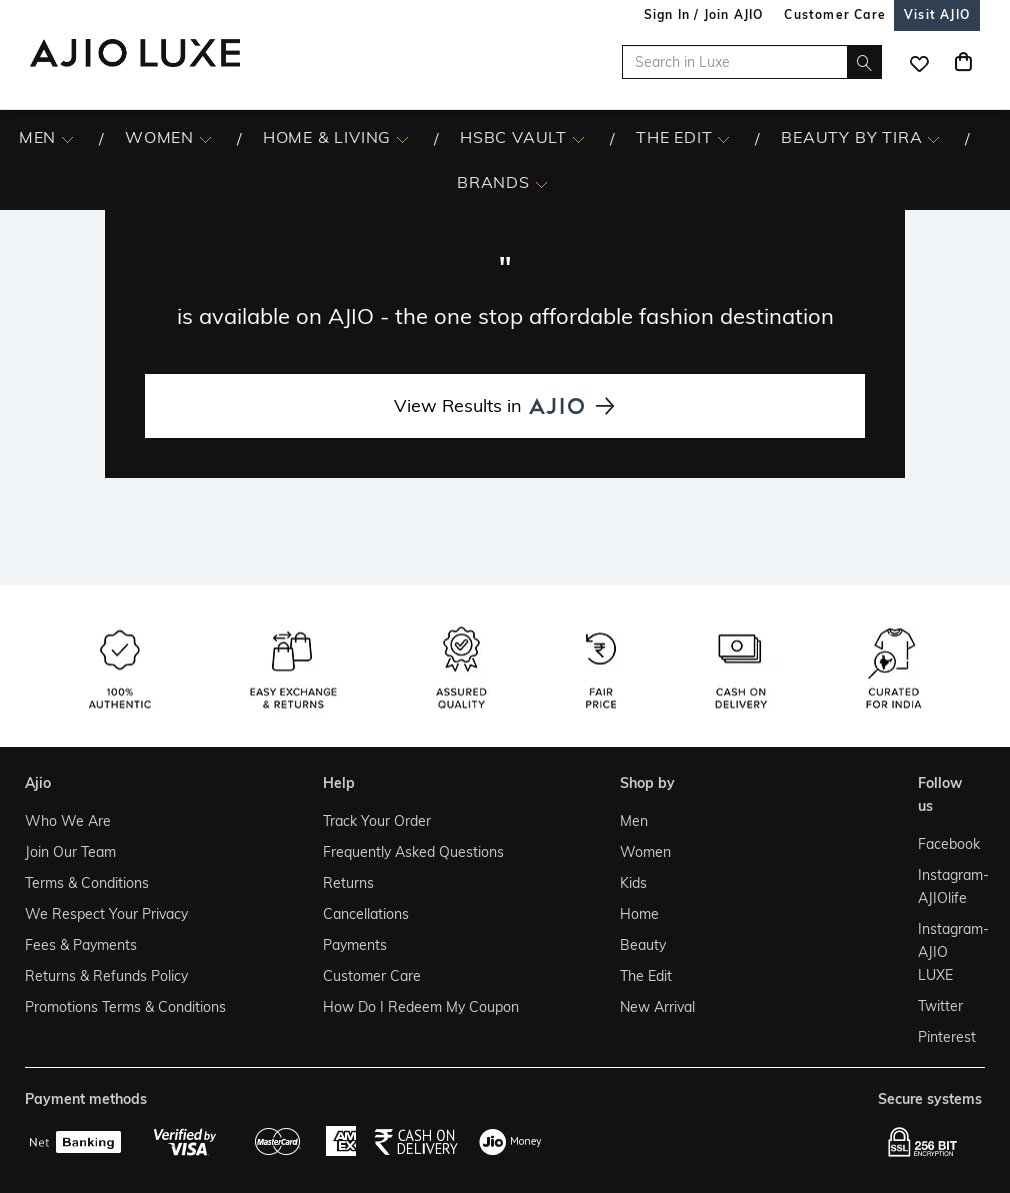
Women (645, 852)
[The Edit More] (723, 138)
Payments (355, 945)
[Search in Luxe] (752, 62)
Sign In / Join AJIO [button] (704, 14)
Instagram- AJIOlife (947, 886)
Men (634, 821)
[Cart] (963, 62)
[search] (864, 62)
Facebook (947, 844)
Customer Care (372, 976)
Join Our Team (70, 852)
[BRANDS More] (541, 183)
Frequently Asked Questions (413, 852)
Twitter (940, 1006)
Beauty (643, 945)
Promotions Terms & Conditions (125, 1007)
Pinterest (947, 1037)
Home (639, 914)
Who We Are (68, 821)
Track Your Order (377, 821)
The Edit (646, 976)
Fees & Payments (81, 945)
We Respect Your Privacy (106, 914)
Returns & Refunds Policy (106, 976)
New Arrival (657, 1007)
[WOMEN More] (205, 138)
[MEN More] (67, 138)
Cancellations (366, 914)
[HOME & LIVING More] (402, 138)
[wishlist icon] (919, 62)
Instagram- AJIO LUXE (947, 952)
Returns (348, 883)
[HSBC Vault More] (578, 138)
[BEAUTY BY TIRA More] (933, 138)
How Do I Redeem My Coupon (421, 1007)
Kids (633, 883)
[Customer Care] (835, 14)
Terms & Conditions (87, 883)
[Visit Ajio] (937, 14)
